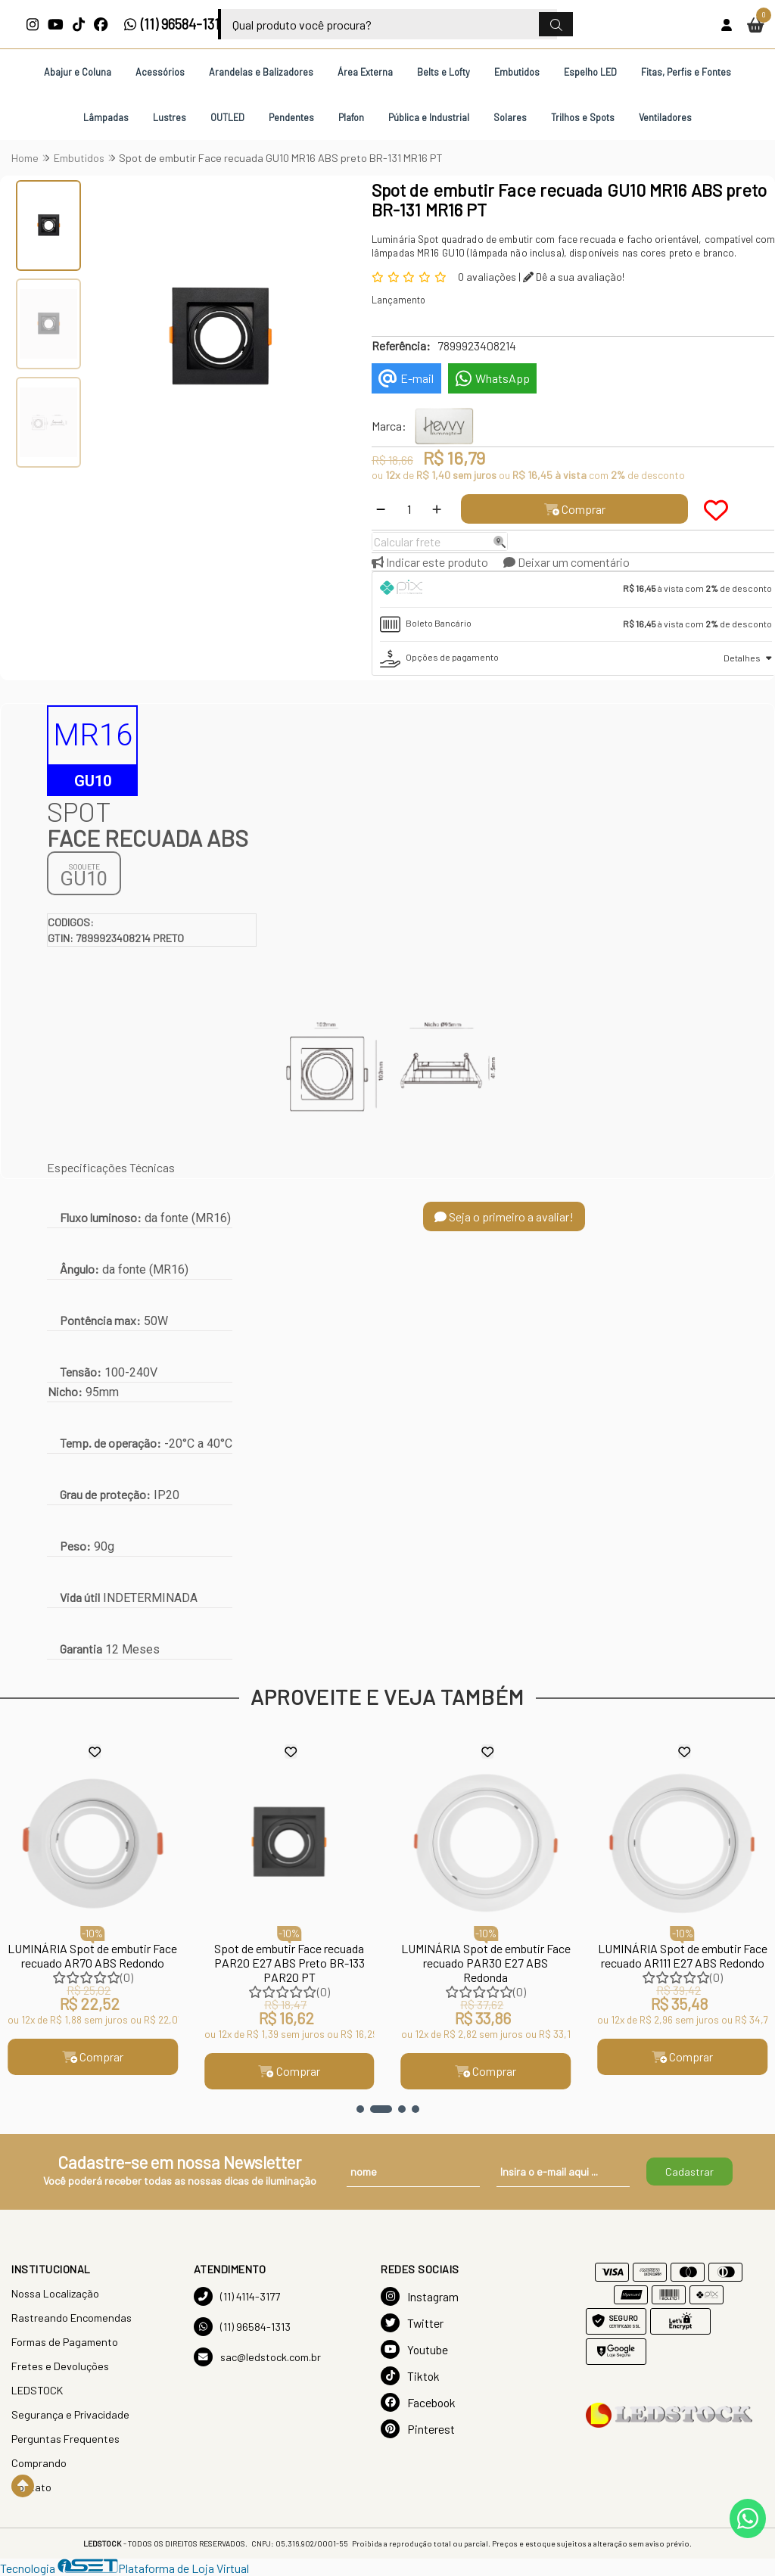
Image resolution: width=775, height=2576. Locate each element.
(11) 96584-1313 (175, 24)
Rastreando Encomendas (71, 2317)
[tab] (576, 589)
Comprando (39, 2462)
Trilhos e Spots (583, 117)
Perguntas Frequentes (65, 2438)
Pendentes (291, 117)
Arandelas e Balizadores (261, 72)
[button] (360, 2109)
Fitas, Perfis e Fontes (686, 72)
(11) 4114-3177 (237, 2296)
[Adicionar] (437, 508)
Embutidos (517, 72)
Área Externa (365, 72)
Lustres (169, 117)
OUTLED (227, 117)
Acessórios (160, 72)
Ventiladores (665, 117)
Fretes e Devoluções (60, 2366)
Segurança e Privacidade (70, 2414)
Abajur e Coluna (77, 72)
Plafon (351, 117)
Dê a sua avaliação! (573, 276)
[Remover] (381, 508)
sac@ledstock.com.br (257, 2356)
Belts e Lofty (443, 72)
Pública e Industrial (428, 117)
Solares (510, 117)
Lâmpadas (106, 117)
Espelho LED (590, 72)
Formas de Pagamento (64, 2341)
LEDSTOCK (37, 2390)
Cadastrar (689, 2171)
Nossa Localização (55, 2293)
